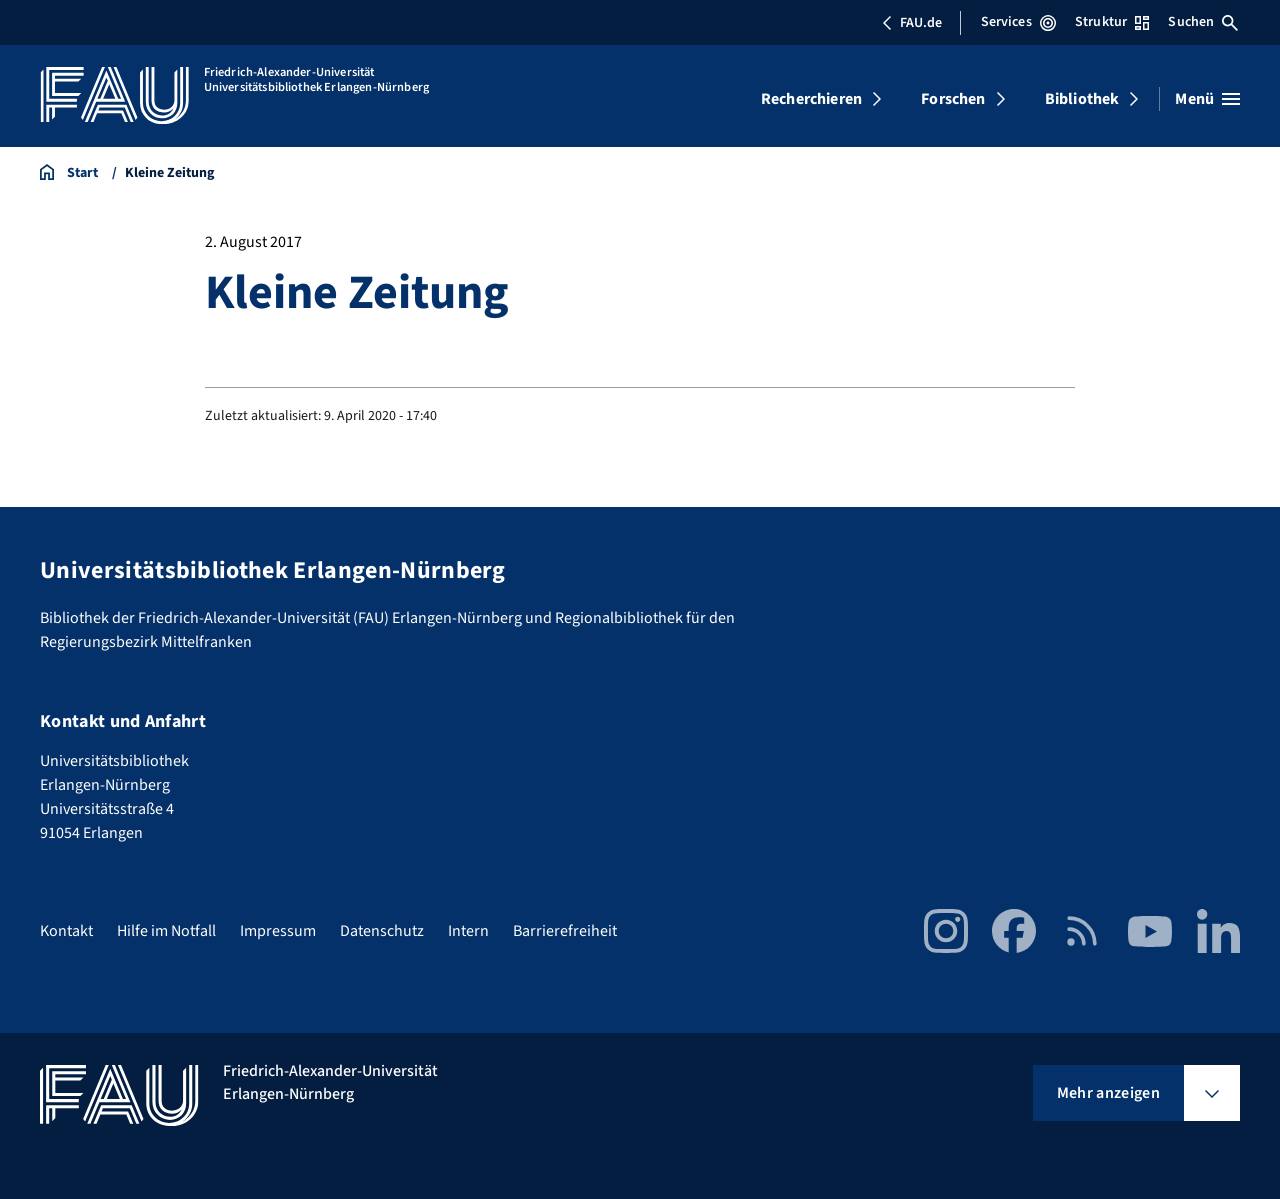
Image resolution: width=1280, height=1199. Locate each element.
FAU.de (912, 23)
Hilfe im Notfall (166, 931)
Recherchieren (811, 99)
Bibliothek (1082, 99)
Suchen (1203, 22)
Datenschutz (382, 931)
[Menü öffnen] (1207, 99)
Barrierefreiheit (565, 931)
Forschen (953, 99)
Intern (468, 931)
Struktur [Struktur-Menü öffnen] (1112, 22)
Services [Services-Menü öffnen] (1018, 22)
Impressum (278, 931)
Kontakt (66, 931)
